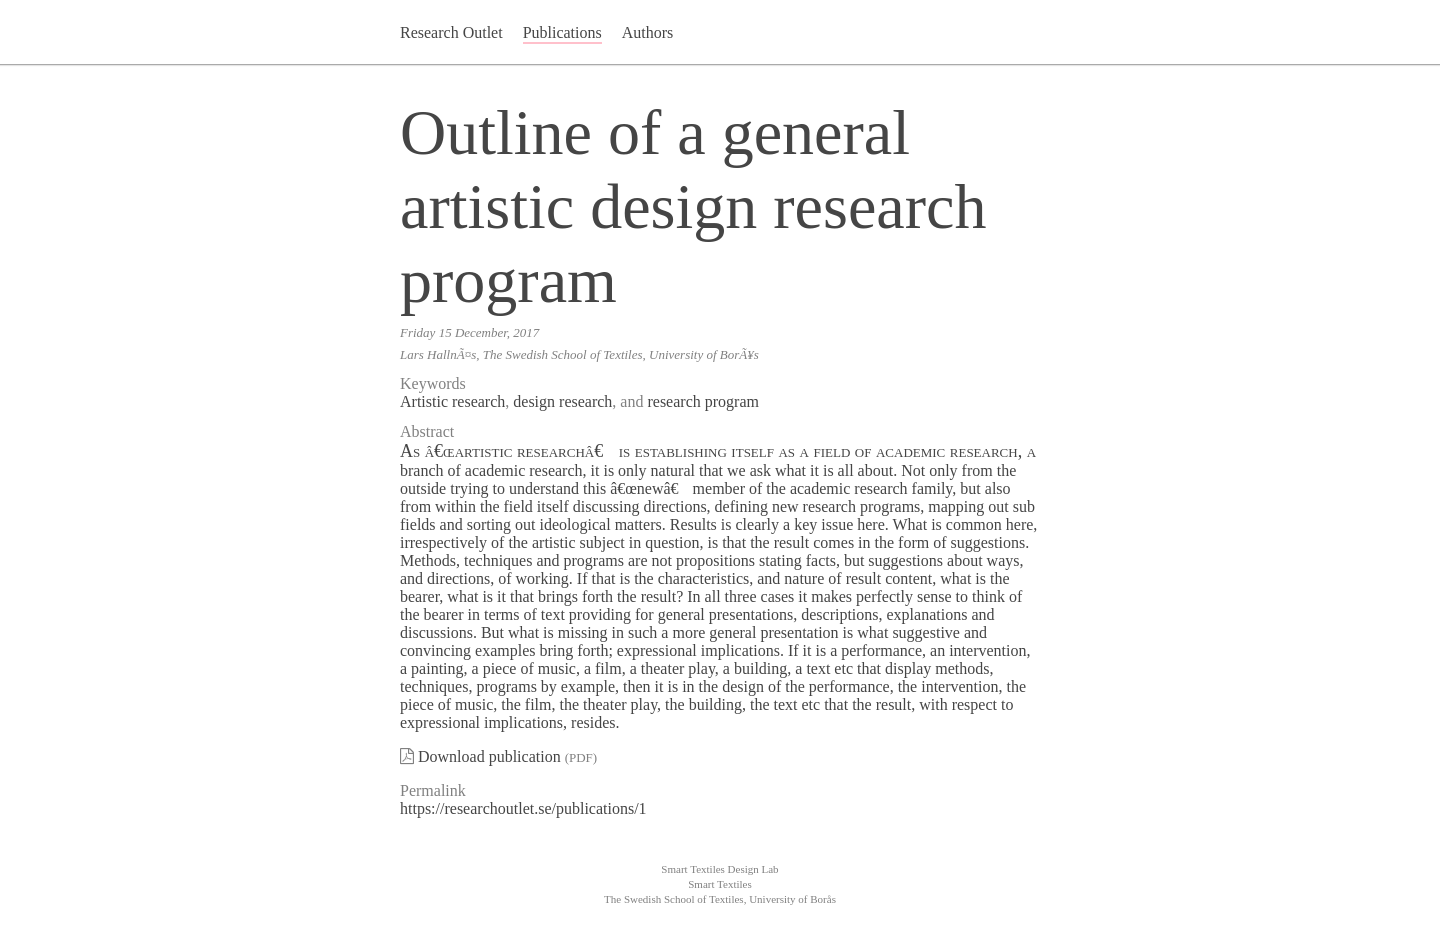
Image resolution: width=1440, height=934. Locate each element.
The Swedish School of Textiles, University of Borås (720, 899)
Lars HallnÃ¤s (438, 354)
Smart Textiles (720, 884)
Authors (648, 32)
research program (703, 401)
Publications (562, 32)
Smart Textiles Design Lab (719, 869)
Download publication (489, 756)
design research (562, 401)
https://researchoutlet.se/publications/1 (523, 808)
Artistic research (452, 401)
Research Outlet (451, 32)
